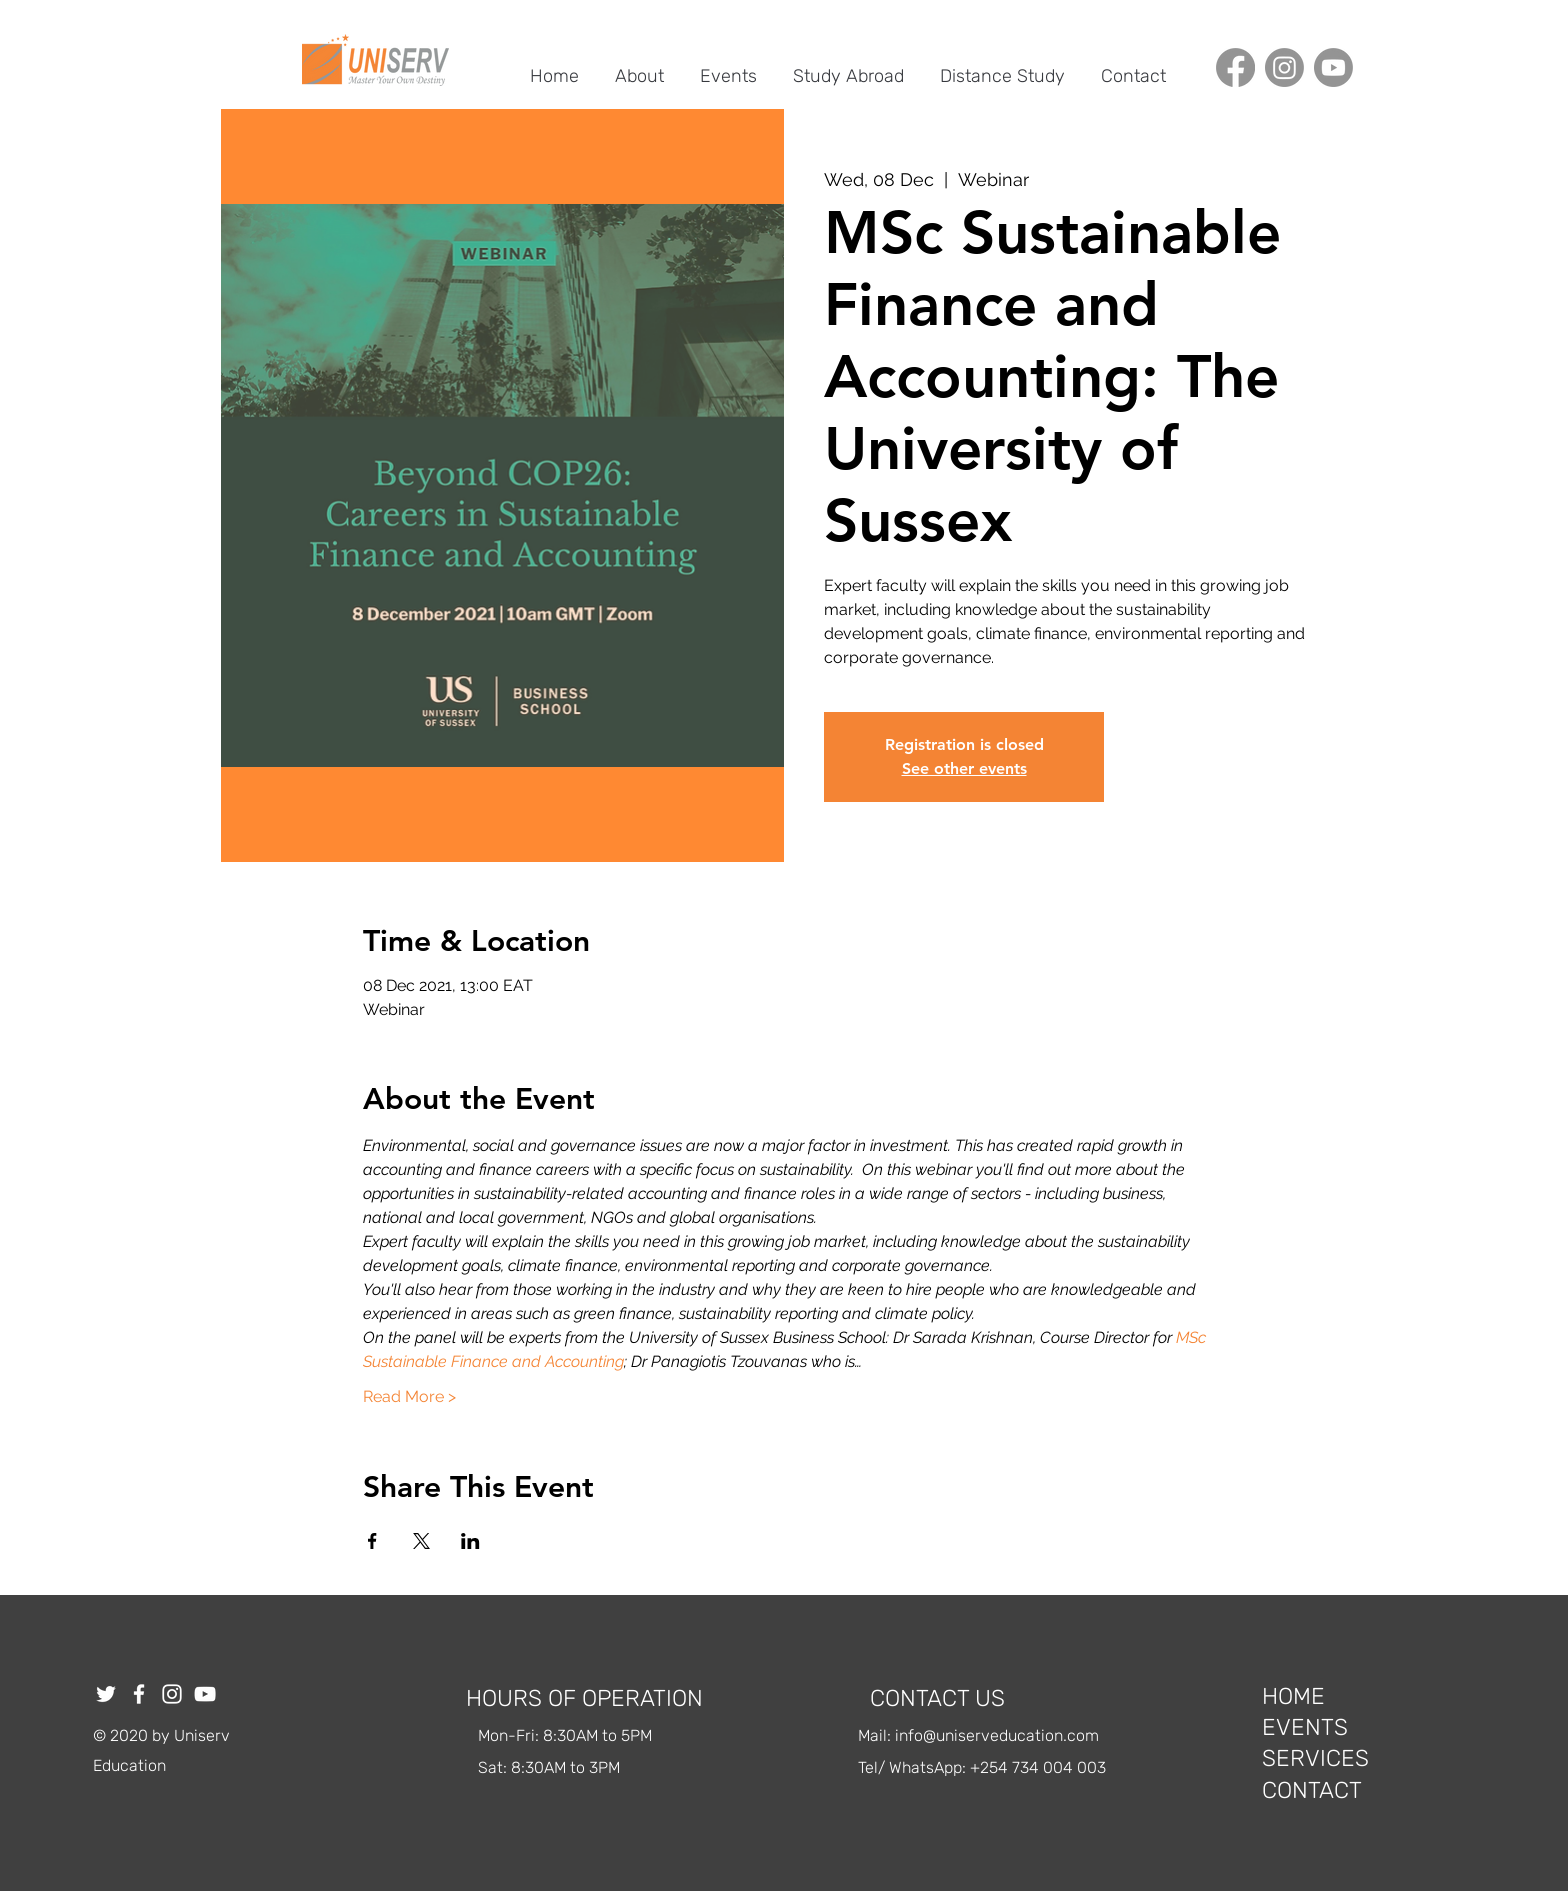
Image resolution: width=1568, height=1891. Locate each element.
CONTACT (1312, 1790)
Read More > (409, 1396)
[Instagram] (1284, 67)
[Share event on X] (421, 1541)
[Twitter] (106, 1694)
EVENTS (1305, 1727)
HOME (1293, 1696)
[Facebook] (1235, 67)
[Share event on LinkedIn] (470, 1541)
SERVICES (1315, 1758)
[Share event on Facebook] (372, 1541)
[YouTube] (205, 1694)
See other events (964, 768)
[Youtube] (1333, 67)
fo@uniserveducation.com (1003, 1735)
